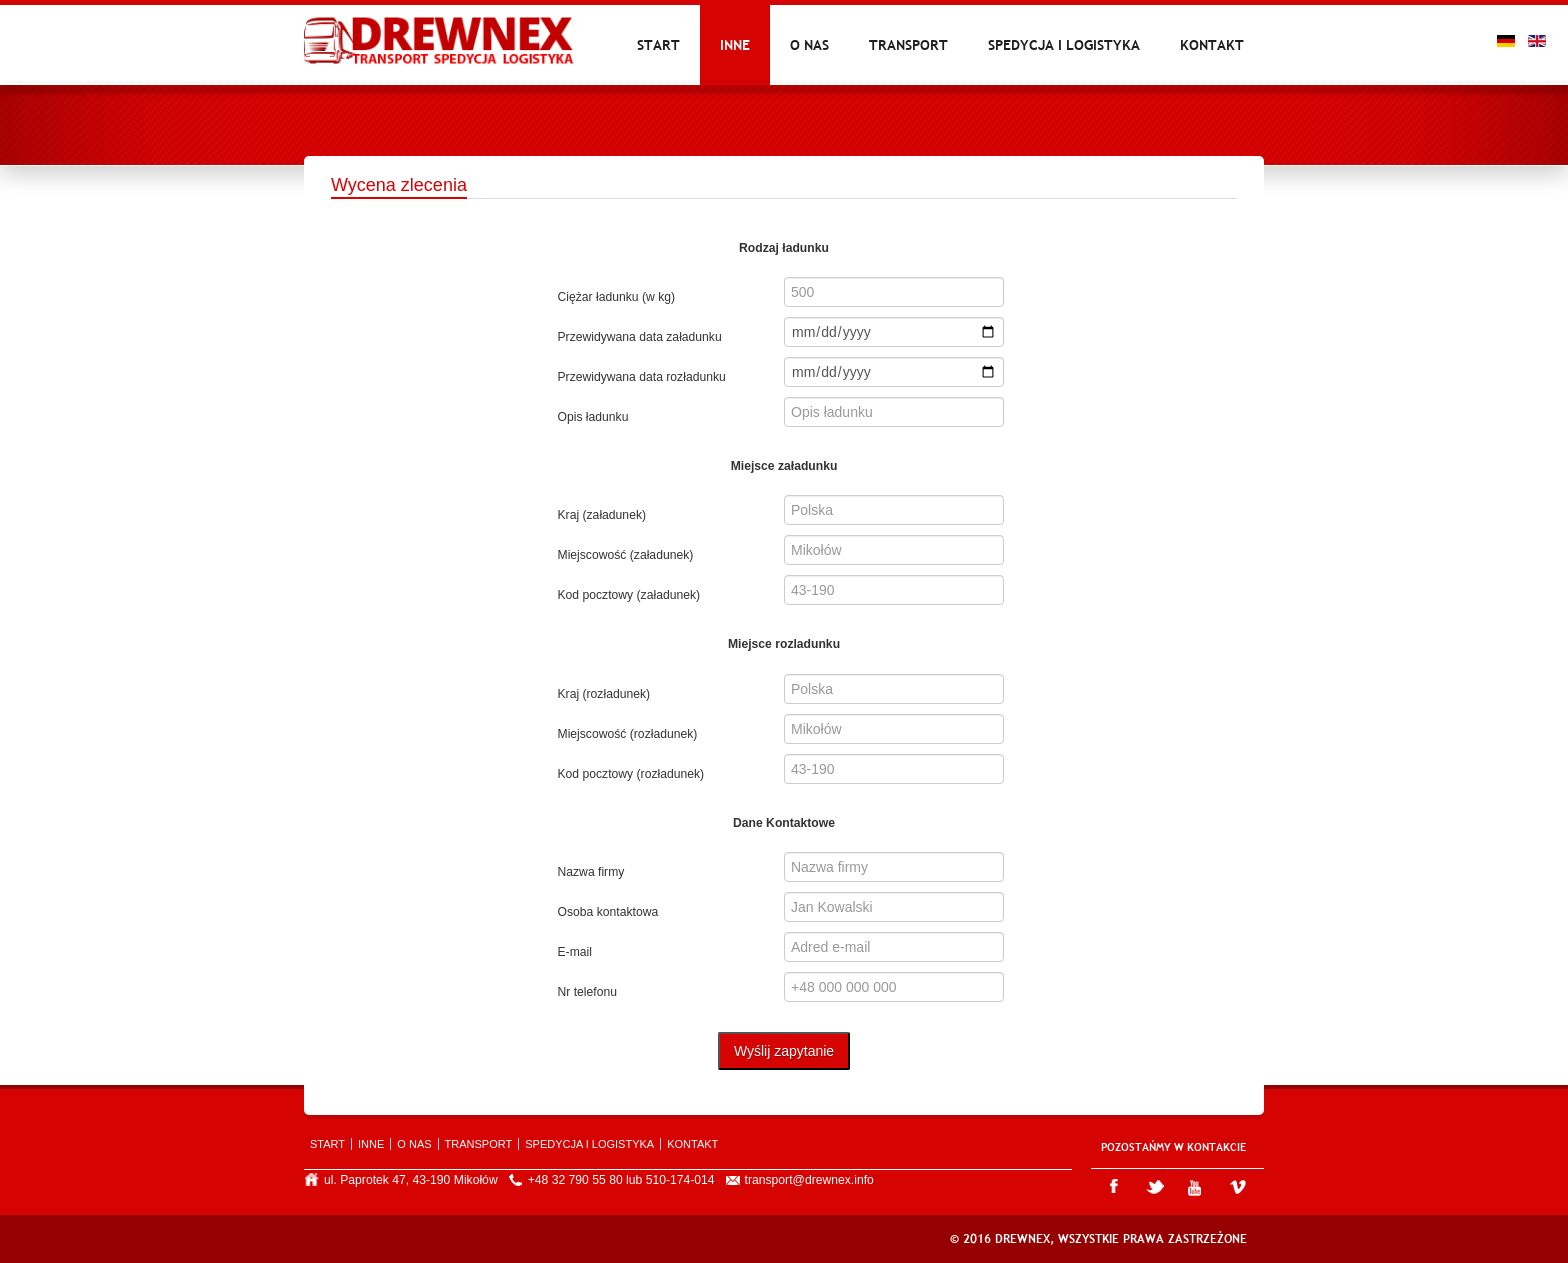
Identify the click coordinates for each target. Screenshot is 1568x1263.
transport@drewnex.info (809, 1180)
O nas (809, 45)
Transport (908, 45)
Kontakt (1212, 45)
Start (658, 45)
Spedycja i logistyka (1064, 45)
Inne (735, 45)
